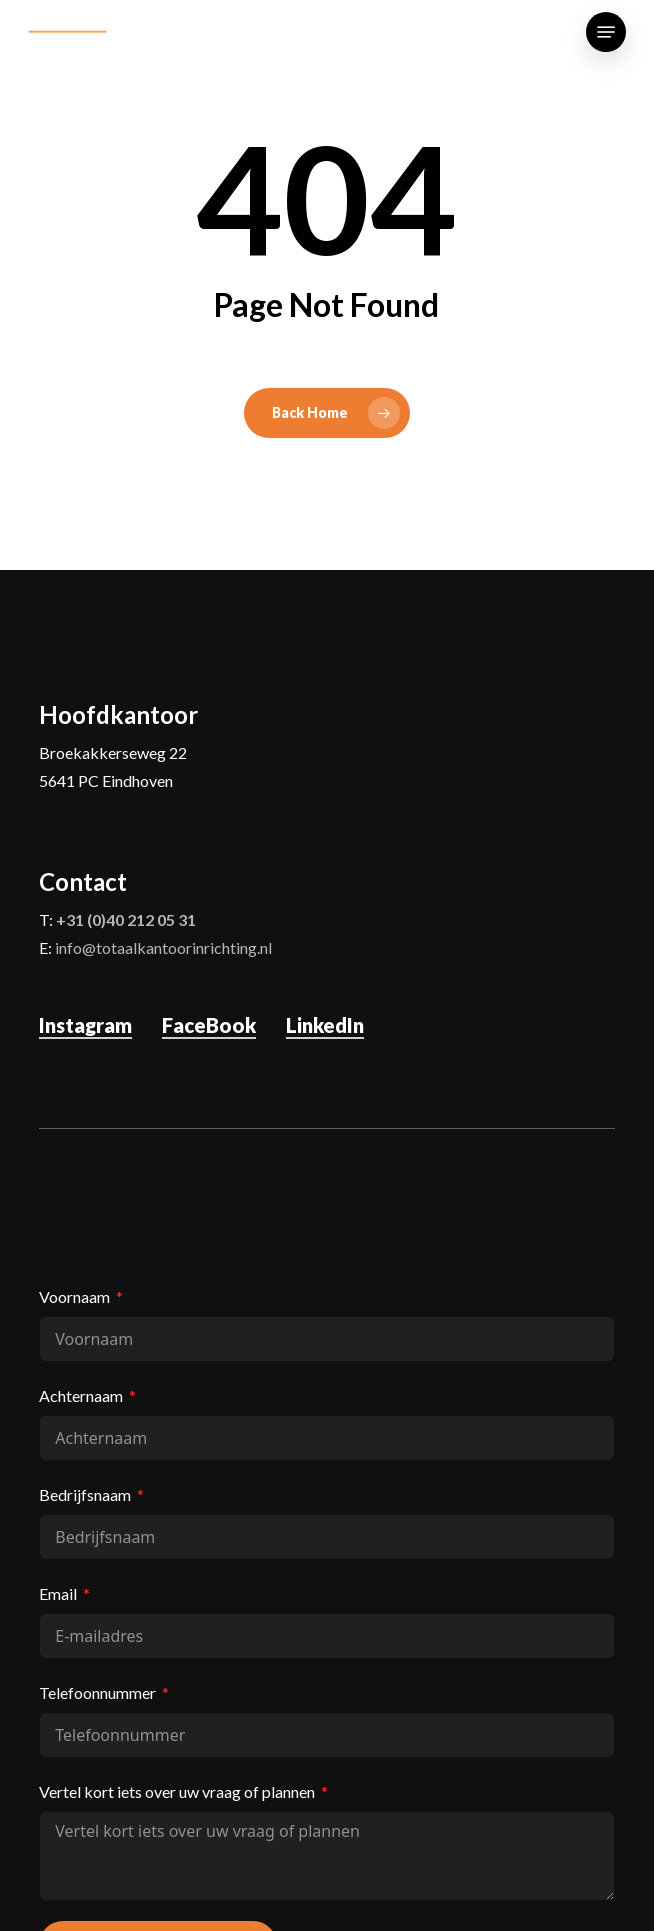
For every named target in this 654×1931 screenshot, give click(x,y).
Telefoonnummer (97, 1692)
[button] (606, 32)
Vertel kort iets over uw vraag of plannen (177, 1791)
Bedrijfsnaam (85, 1494)
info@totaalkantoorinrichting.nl (163, 947)
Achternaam (81, 1395)
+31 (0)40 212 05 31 (126, 919)
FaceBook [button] (209, 1025)
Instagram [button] (85, 1025)
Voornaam (74, 1296)
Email (58, 1593)
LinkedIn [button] (325, 1025)
